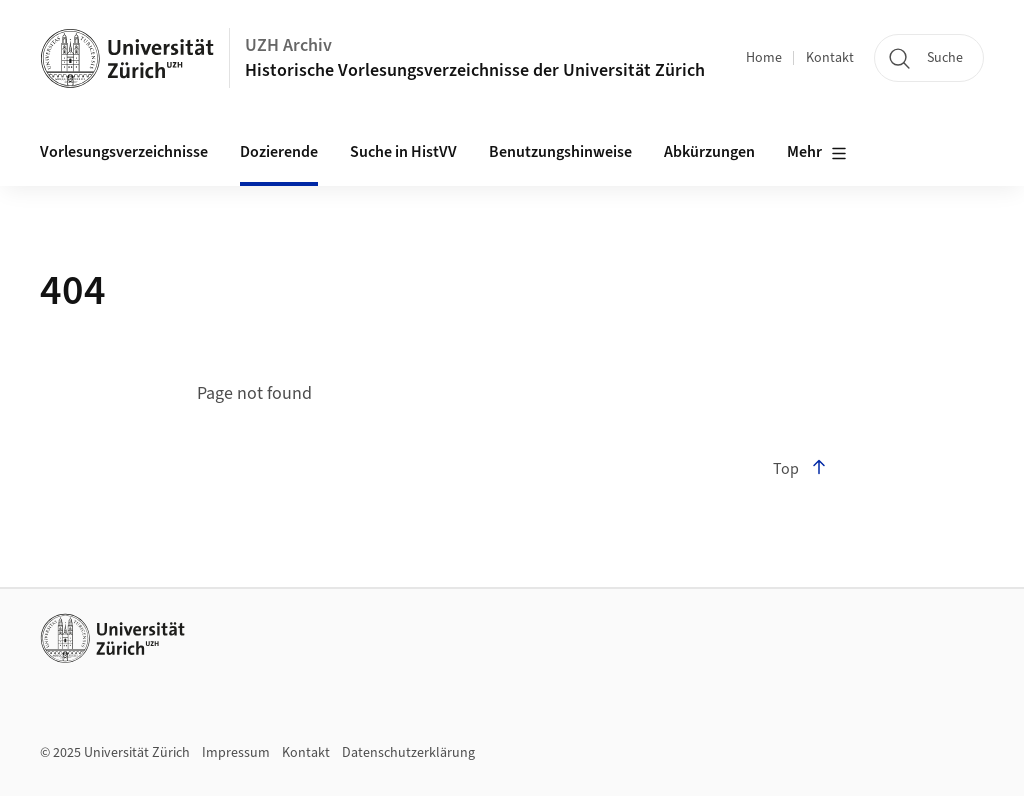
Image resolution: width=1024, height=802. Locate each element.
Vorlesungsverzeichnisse (124, 152)
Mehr (817, 153)
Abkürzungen (709, 152)
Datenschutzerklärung (408, 753)
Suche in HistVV (403, 152)
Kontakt (830, 58)
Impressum (236, 753)
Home (764, 58)
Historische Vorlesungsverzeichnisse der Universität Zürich (475, 70)
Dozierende (279, 152)
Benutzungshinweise (560, 152)
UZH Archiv (288, 45)
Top (800, 469)
